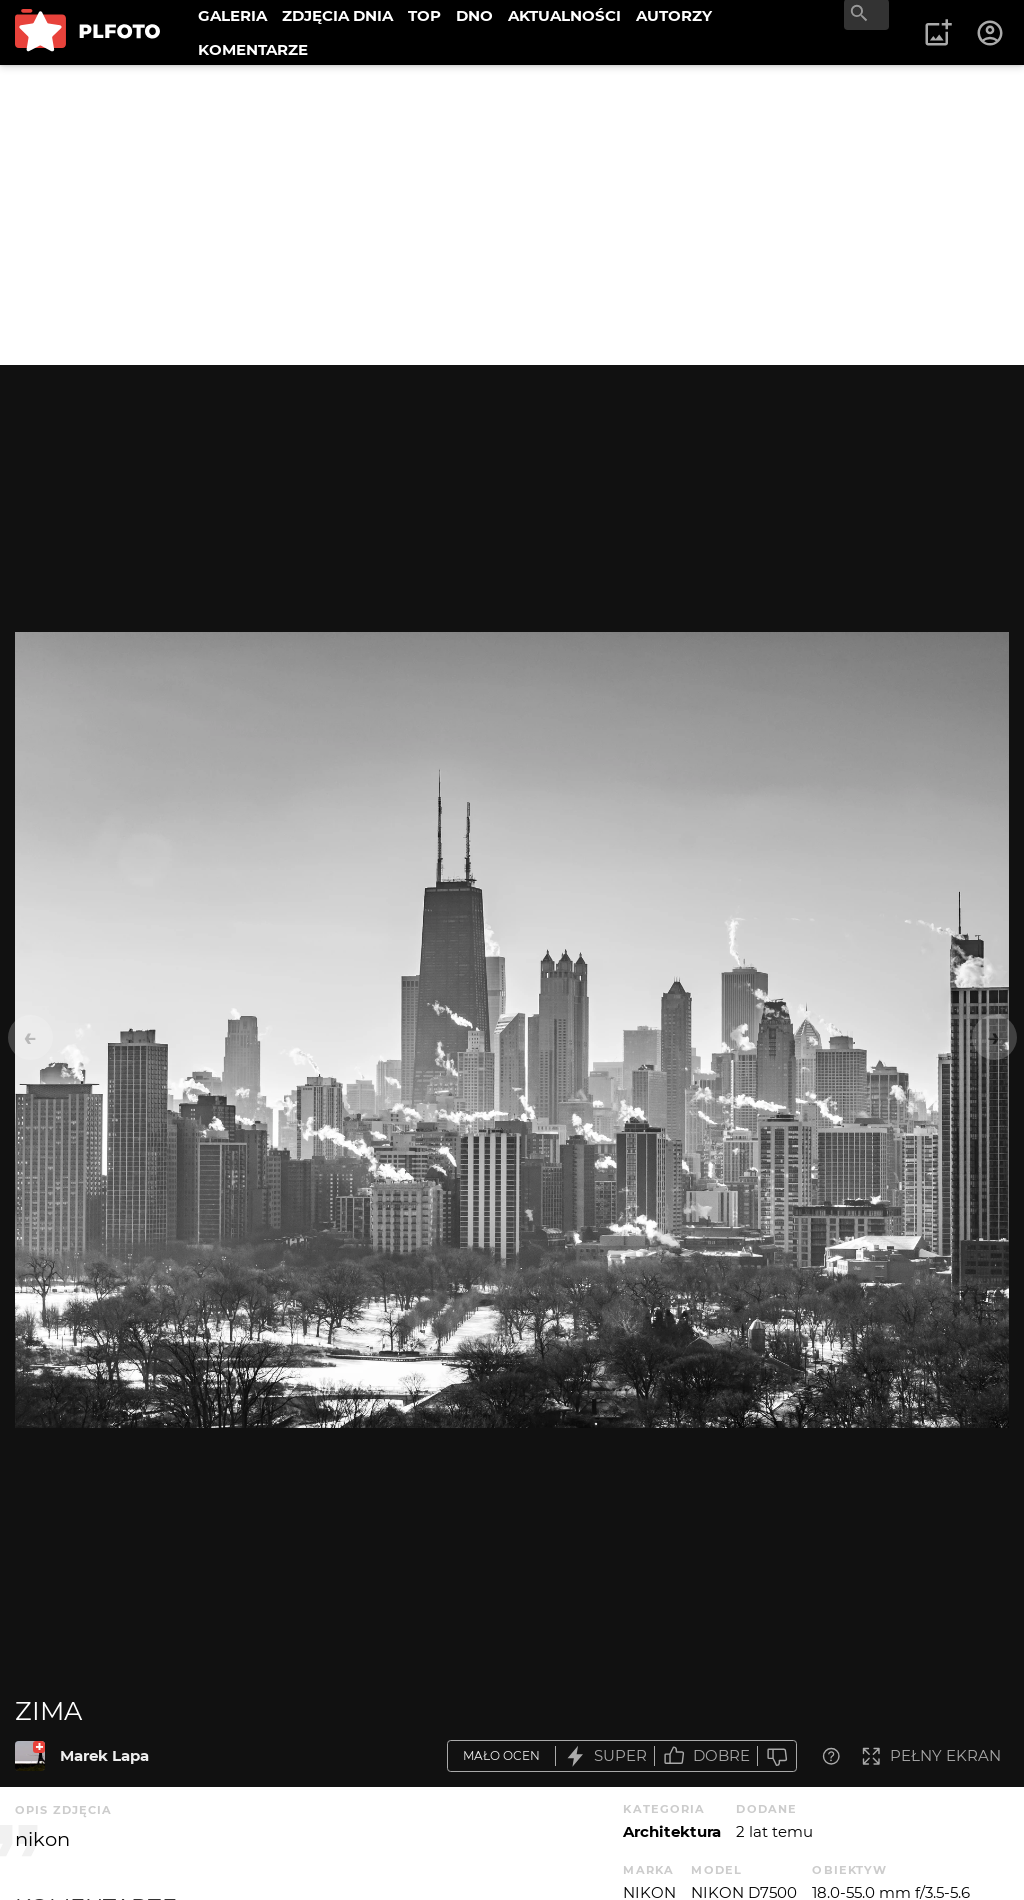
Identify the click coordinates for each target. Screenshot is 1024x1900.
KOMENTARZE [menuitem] (253, 49)
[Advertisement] (512, 215)
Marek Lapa (104, 1755)
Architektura (672, 1831)
